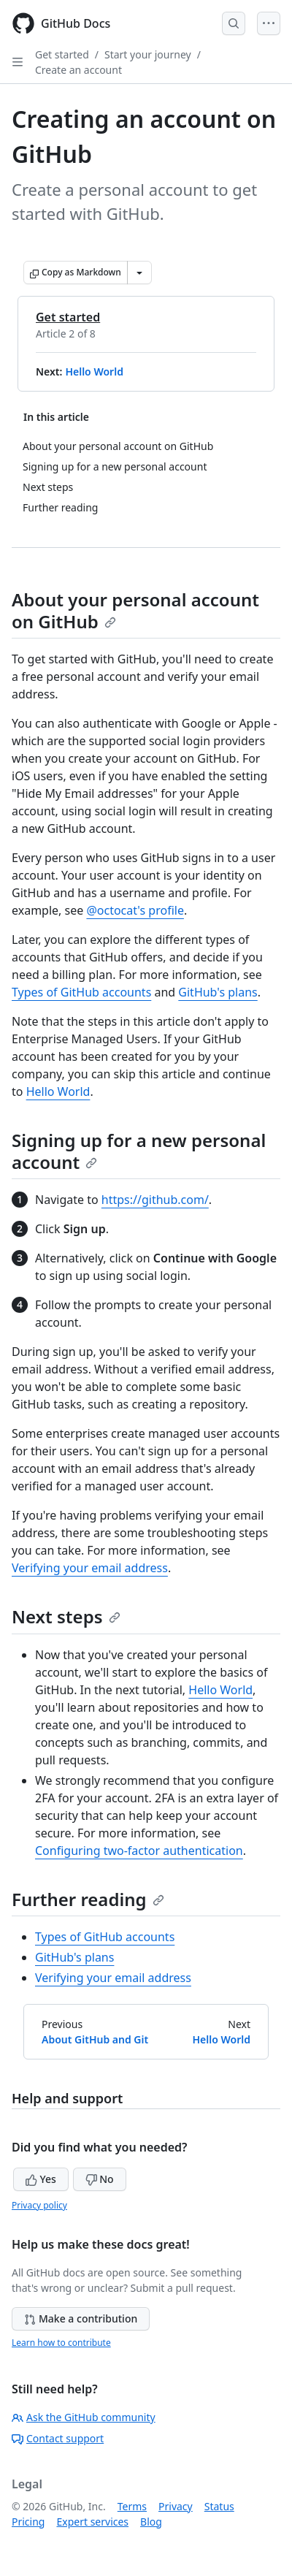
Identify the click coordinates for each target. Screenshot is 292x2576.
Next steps (66, 1616)
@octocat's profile (135, 910)
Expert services (92, 2522)
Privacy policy (39, 2205)
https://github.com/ (155, 1200)
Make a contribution (80, 2318)
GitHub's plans (217, 992)
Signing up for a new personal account (139, 1151)
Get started (62, 54)
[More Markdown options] (139, 272)
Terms (132, 2506)
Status (219, 2506)
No (99, 2179)
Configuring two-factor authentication (139, 1851)
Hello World (94, 371)
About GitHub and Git (95, 2039)
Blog (151, 2522)
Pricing (28, 2522)
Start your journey (147, 54)
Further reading (88, 1899)
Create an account (78, 70)
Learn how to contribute (61, 2342)
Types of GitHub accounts (81, 992)
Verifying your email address (90, 1568)
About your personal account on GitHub (135, 610)
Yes (41, 2179)
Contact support (58, 2438)
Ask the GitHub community (83, 2417)
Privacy (175, 2506)
